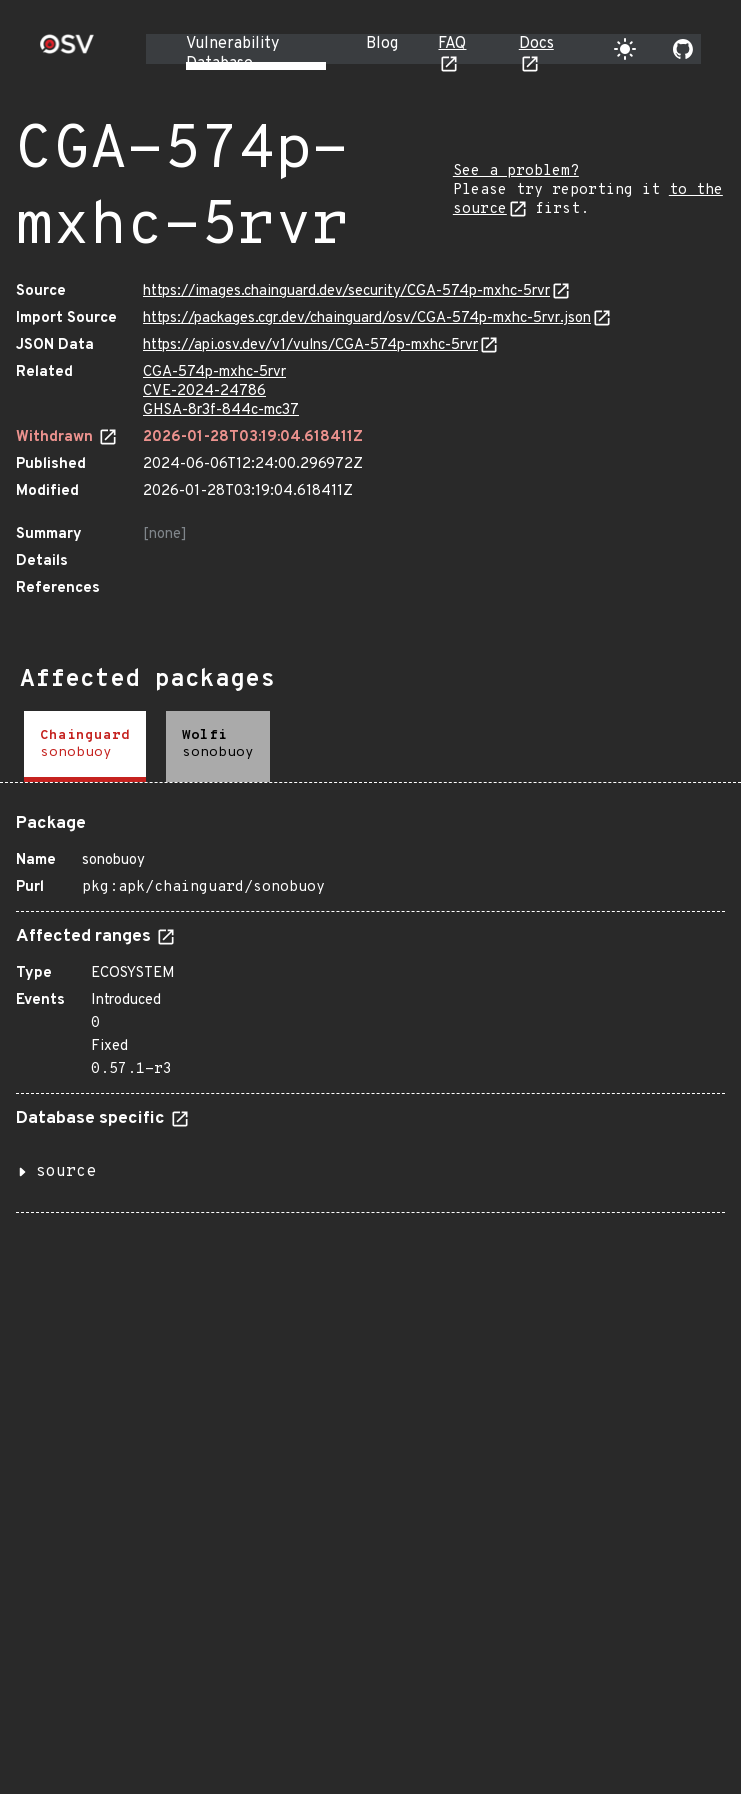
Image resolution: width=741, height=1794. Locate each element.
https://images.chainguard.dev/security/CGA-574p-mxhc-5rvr (346, 291)
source (66, 1172)
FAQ (452, 44)
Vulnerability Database (232, 54)
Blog (382, 44)
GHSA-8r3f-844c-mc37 (221, 410)
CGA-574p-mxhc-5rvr (214, 372)
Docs (536, 44)
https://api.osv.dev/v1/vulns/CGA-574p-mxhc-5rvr (310, 345)
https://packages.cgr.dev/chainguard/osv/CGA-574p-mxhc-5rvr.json (367, 318)
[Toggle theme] (625, 49)
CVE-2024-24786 (204, 391)
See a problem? (516, 171)
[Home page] (67, 50)
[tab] (85, 746)
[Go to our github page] (683, 49)
